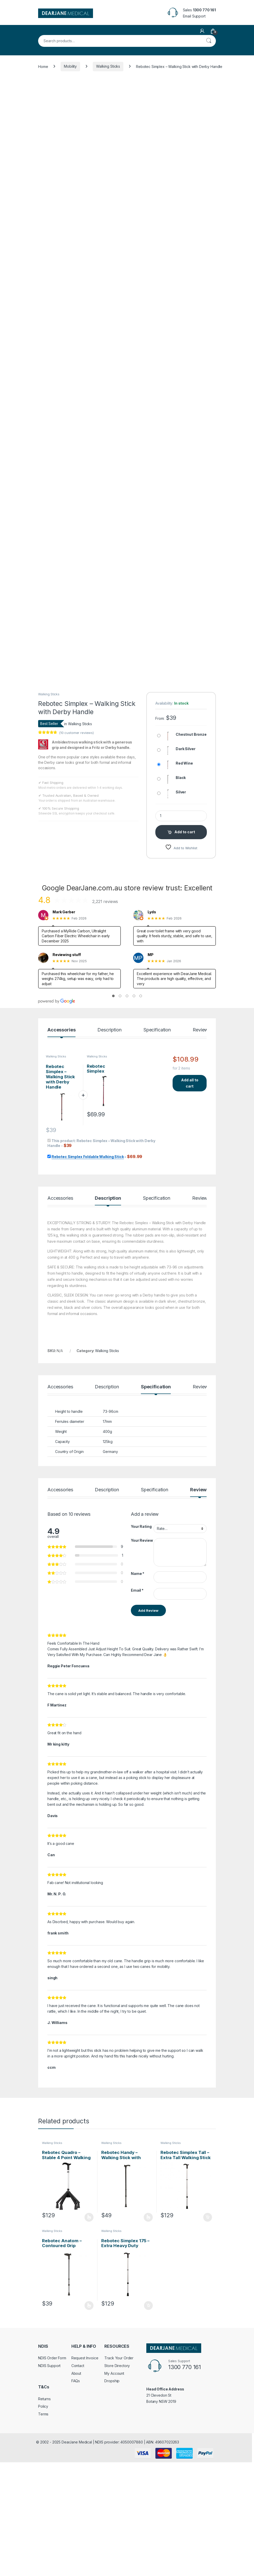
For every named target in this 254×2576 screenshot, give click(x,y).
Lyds (152, 1099)
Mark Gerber (64, 1099)
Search (208, 41)
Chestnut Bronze (191, 921)
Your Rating (141, 1713)
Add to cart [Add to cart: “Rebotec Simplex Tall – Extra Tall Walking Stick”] (207, 2404)
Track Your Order (118, 2545)
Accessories (61, 1216)
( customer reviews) (76, 919)
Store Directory (117, 2552)
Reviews (201, 1216)
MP (151, 1142)
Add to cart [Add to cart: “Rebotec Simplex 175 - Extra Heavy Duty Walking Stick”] (148, 2492)
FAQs (75, 2567)
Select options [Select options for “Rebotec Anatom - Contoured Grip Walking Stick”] (89, 2492)
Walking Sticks (108, 66)
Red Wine (184, 950)
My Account (114, 2560)
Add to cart (184, 1019)
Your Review (142, 1727)
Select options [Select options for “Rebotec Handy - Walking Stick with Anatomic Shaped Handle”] (148, 2404)
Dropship (112, 2567)
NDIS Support (49, 2552)
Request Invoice (84, 2545)
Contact (77, 2552)
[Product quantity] (181, 1002)
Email (137, 1777)
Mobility (70, 66)
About (76, 2560)
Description (109, 1216)
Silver (181, 978)
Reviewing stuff (67, 1142)
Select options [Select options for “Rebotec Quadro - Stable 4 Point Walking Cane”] (89, 2404)
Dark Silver (185, 935)
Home (43, 66)
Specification (157, 1216)
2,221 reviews (105, 1088)
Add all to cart (189, 1269)
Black (181, 964)
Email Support (194, 16)
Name (137, 1760)
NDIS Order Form (52, 2545)
